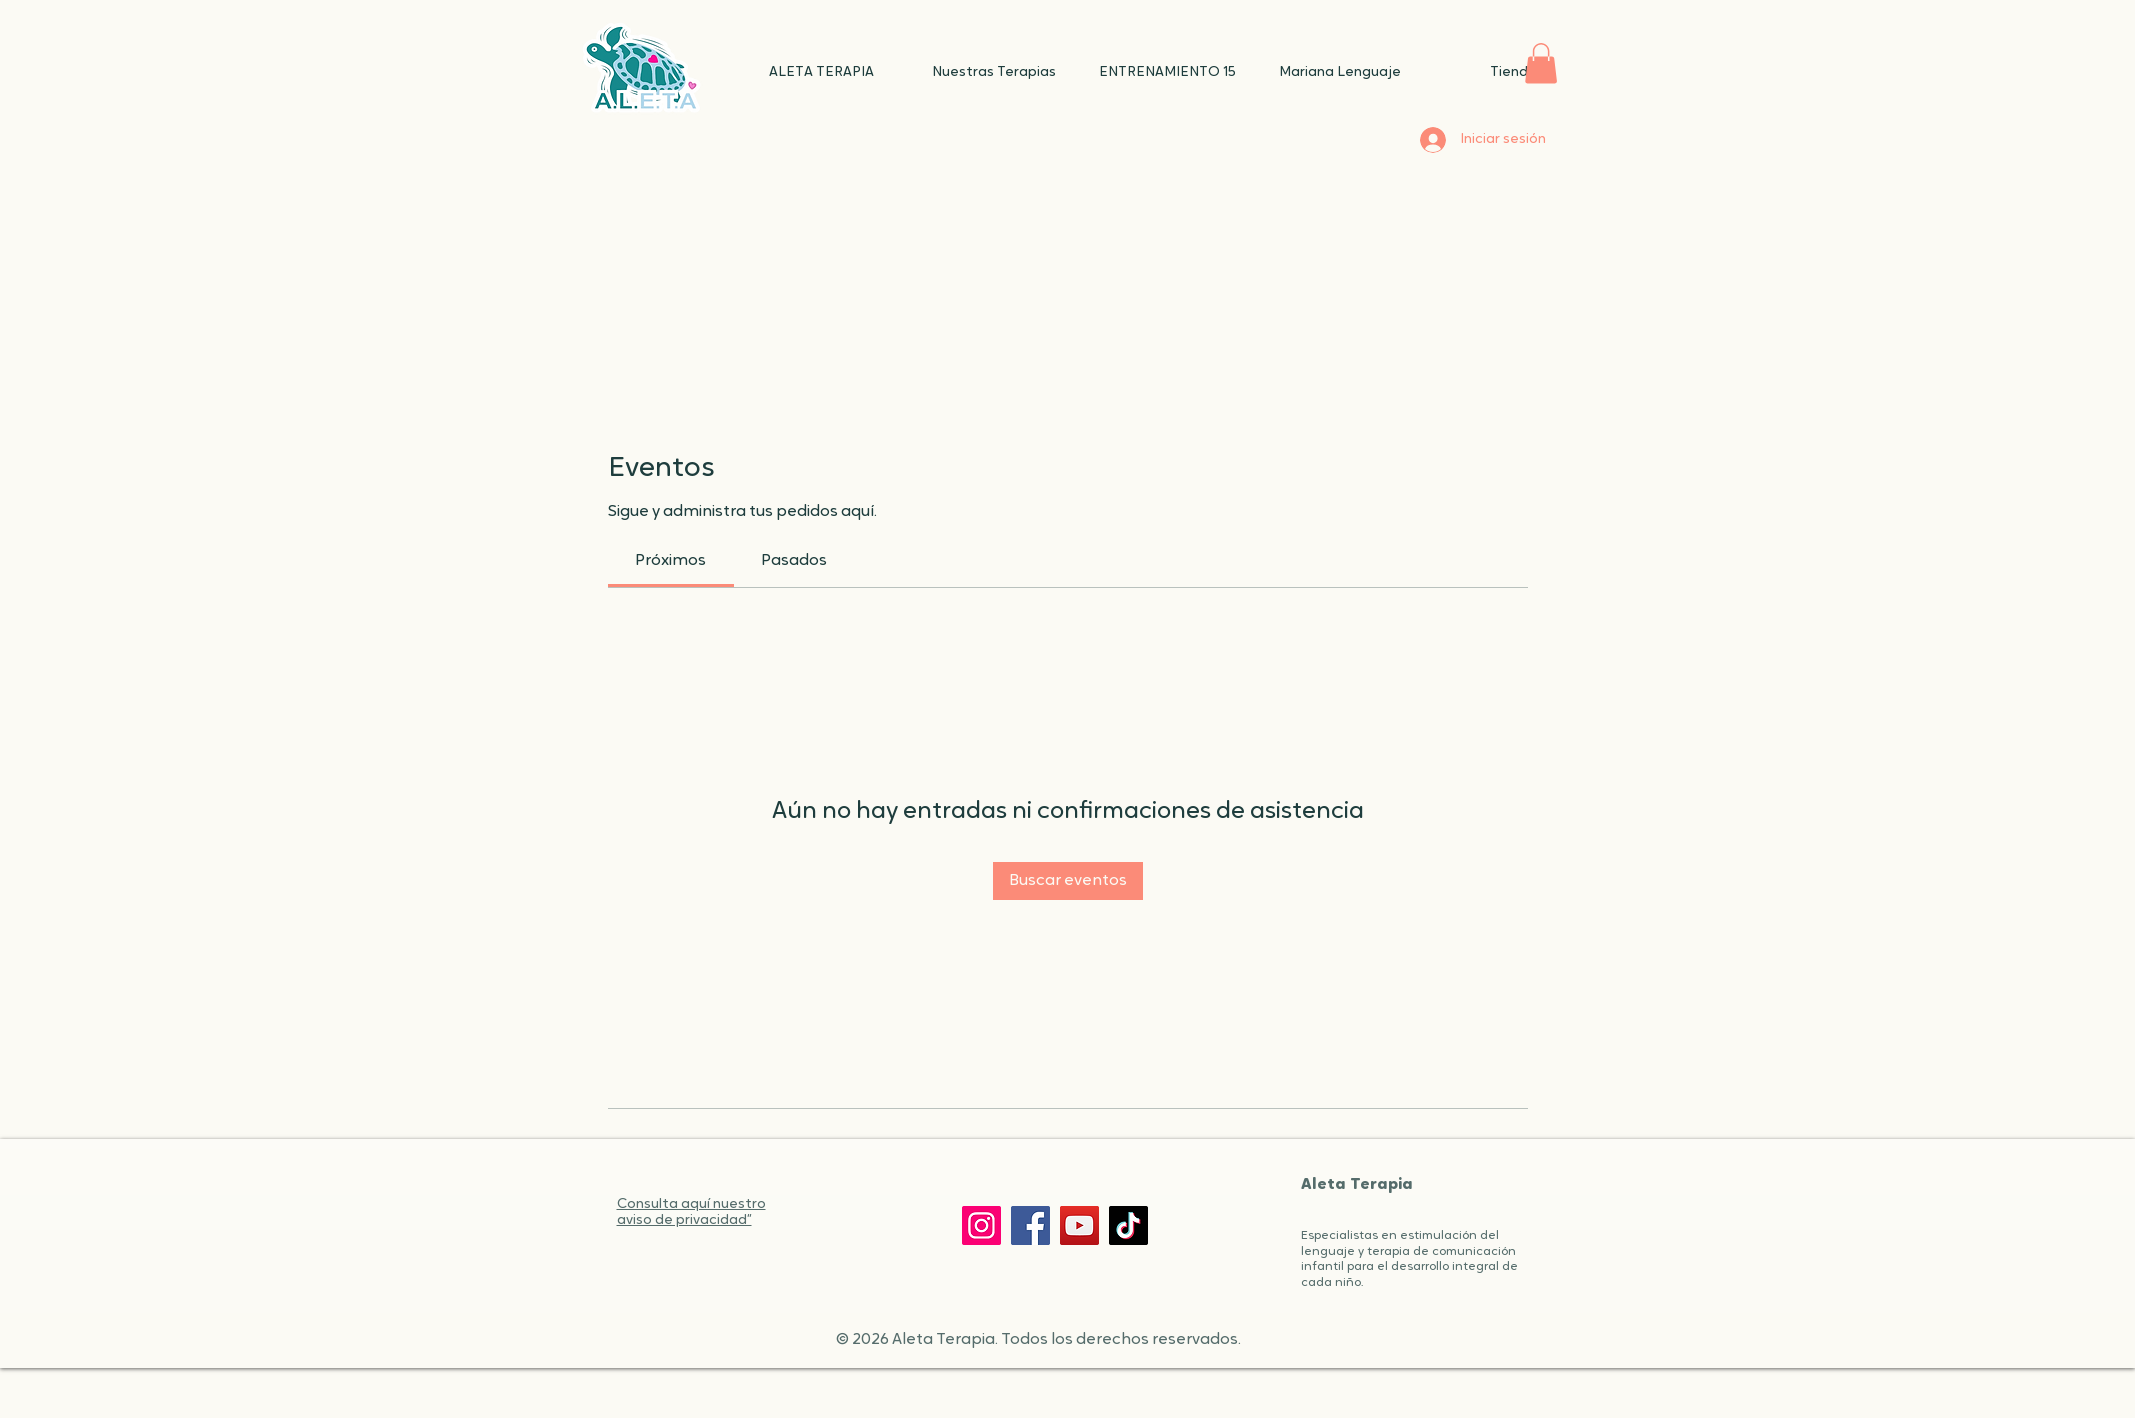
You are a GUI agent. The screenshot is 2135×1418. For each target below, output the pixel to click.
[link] (670, 561)
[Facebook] (1030, 1225)
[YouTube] (1079, 1225)
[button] (1541, 63)
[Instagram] (981, 1225)
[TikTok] (1128, 1225)
